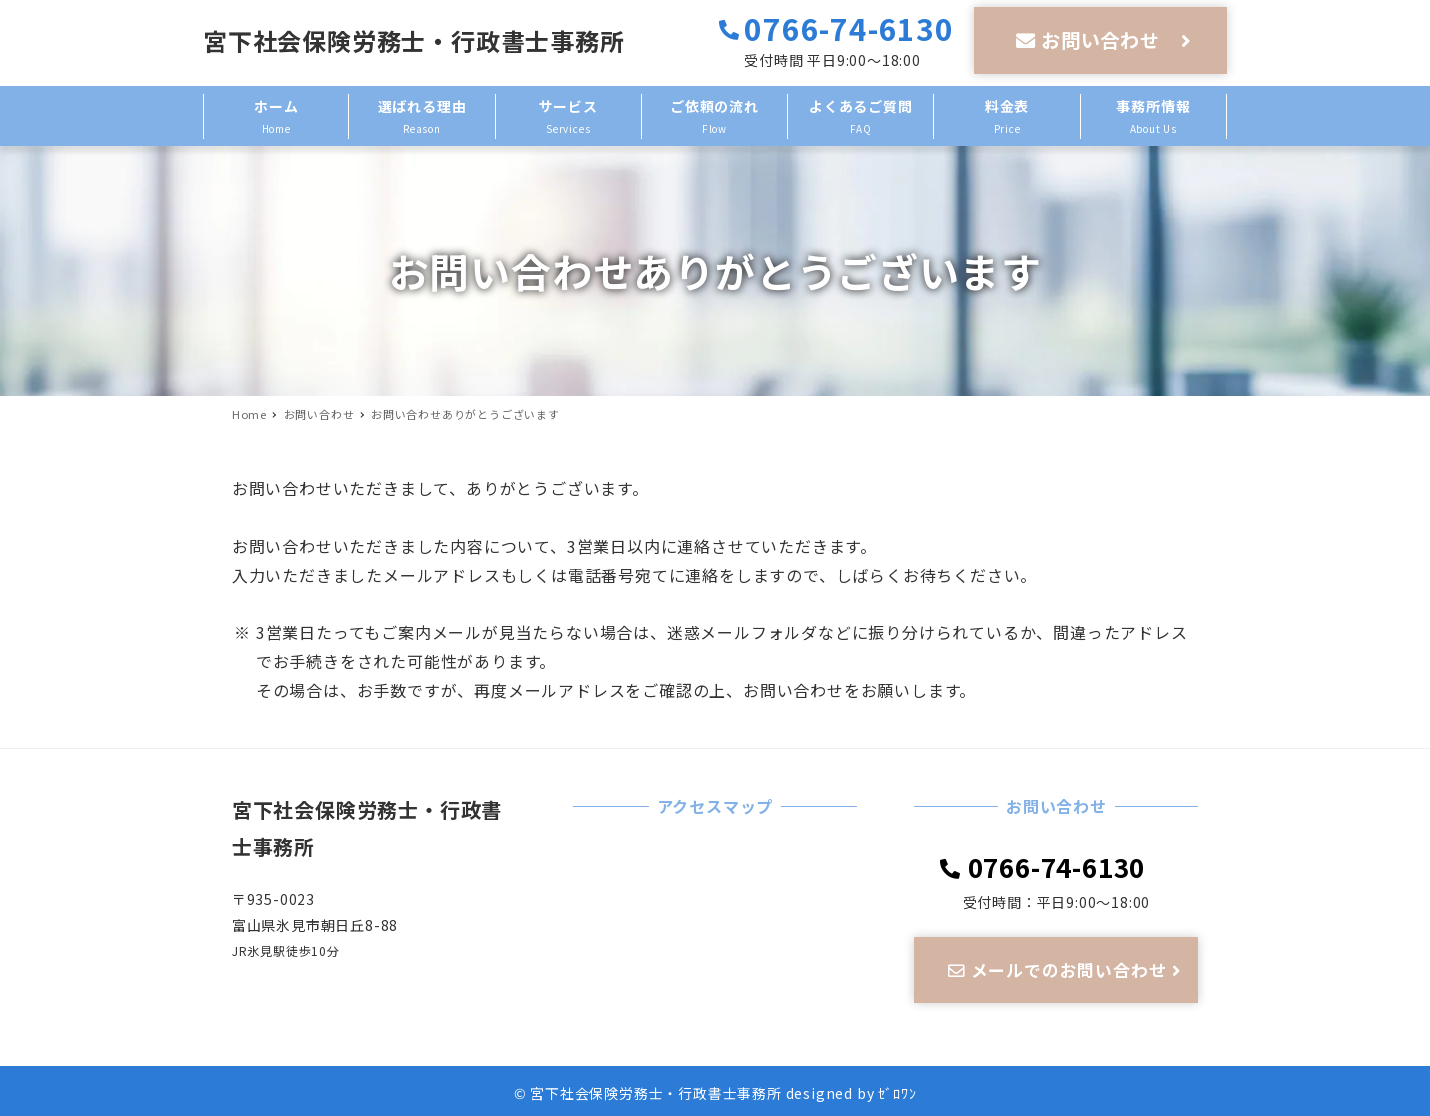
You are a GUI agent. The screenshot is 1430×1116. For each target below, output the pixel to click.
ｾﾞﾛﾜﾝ (897, 1093)
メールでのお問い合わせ (1066, 970)
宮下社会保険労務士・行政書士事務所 (414, 40)
